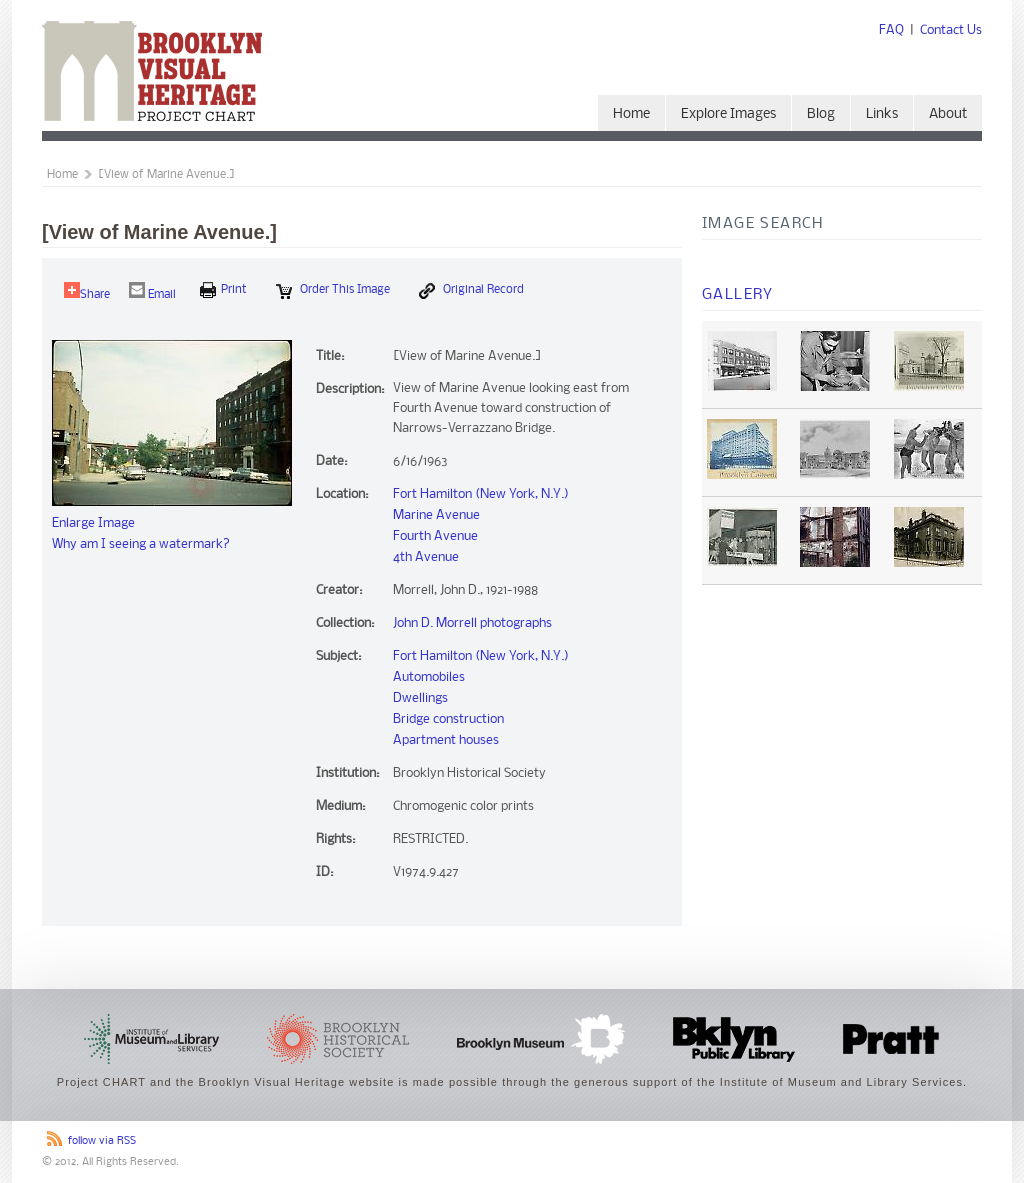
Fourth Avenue (435, 536)
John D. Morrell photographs (472, 623)
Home (631, 114)
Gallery (738, 295)
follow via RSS (102, 1141)
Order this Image (333, 291)
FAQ (891, 30)
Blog (821, 114)
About (948, 114)
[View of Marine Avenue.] (166, 175)
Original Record (471, 291)
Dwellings (420, 698)
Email (152, 291)
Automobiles (429, 677)
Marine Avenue (436, 515)
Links (882, 114)
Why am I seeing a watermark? (141, 544)
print (223, 290)
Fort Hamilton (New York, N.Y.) (481, 494)
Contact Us (951, 30)
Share (87, 291)
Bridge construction (448, 719)
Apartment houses (446, 740)
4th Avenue (426, 557)
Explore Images (728, 114)
